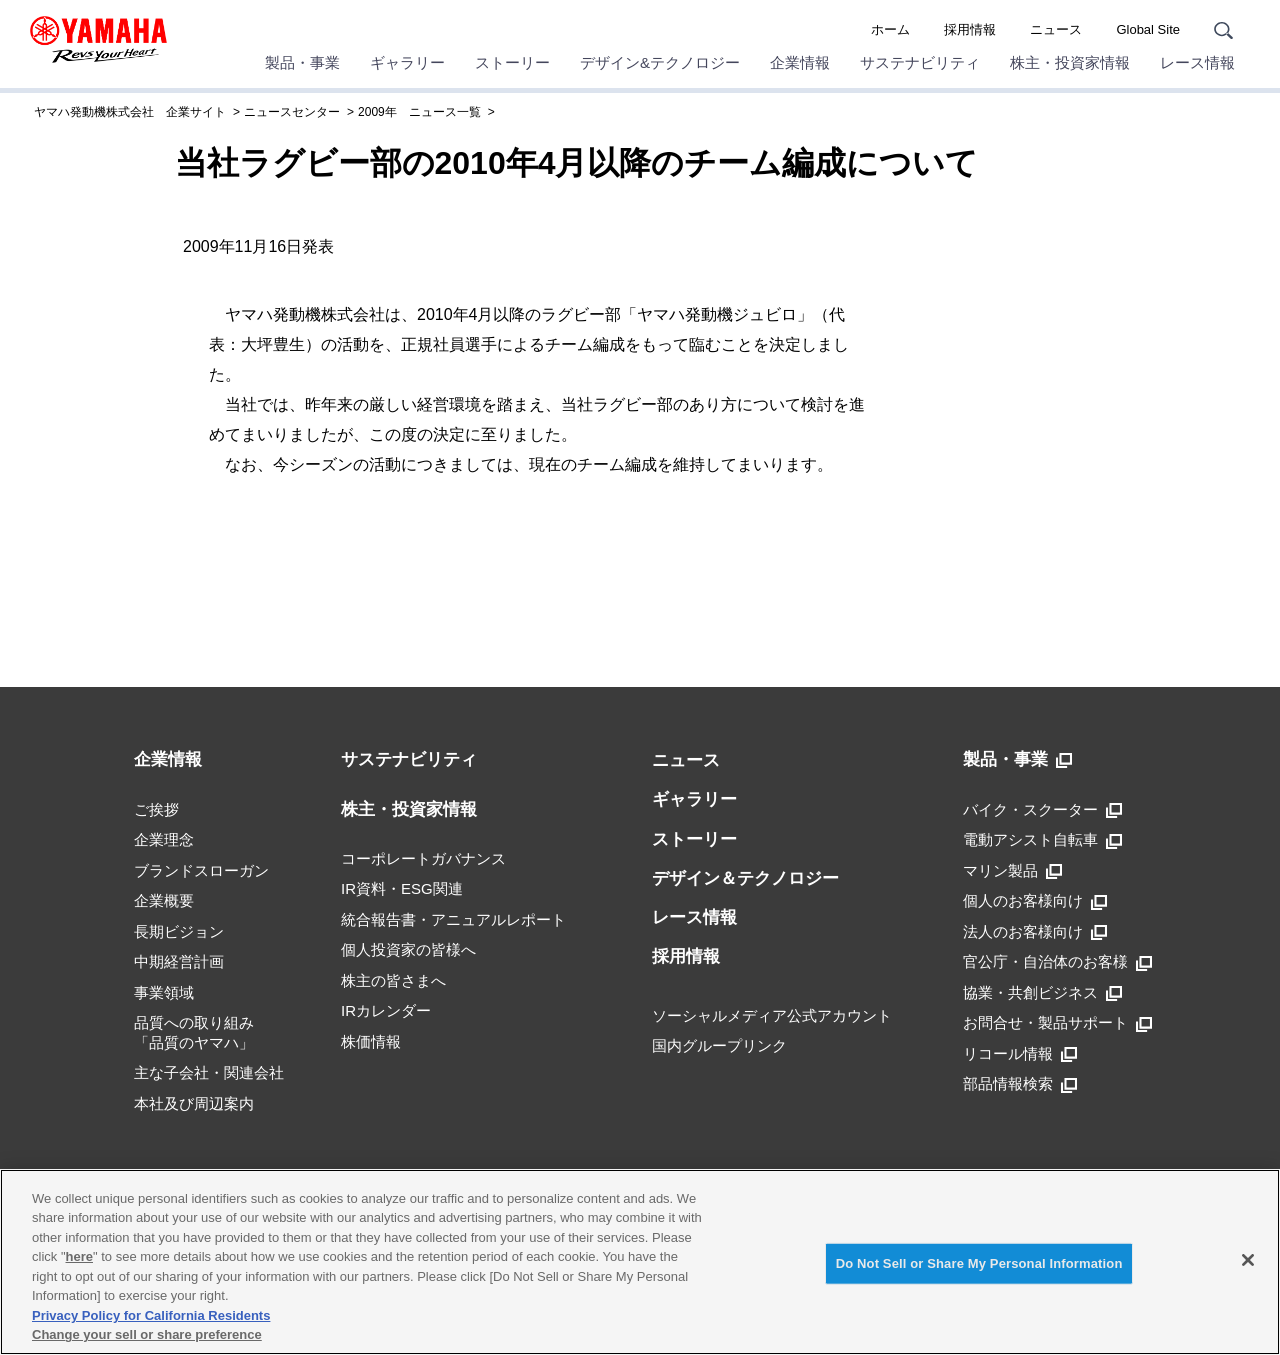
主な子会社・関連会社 (209, 1072)
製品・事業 (302, 62)
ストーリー (512, 62)
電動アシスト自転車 (1042, 840)
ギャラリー (407, 62)
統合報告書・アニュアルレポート (453, 919)
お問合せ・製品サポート (1057, 1023)
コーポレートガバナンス (423, 858)
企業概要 (164, 900)
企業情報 (800, 62)
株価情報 (371, 1041)
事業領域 (164, 992)
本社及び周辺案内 (194, 1103)
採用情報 (970, 29)
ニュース (1056, 29)
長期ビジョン (179, 931)
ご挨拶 (156, 809)
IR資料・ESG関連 (402, 888)
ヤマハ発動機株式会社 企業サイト (130, 112)
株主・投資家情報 (1070, 62)
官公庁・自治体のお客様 (1057, 962)
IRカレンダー (386, 1010)
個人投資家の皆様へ (408, 949)
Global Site (1148, 29)
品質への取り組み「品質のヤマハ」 (194, 1032)
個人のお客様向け (1035, 901)
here (79, 1256)
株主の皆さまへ (393, 980)
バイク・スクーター (1042, 810)
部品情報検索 (1020, 1084)
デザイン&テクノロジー (660, 62)
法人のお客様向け (1035, 932)
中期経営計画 (179, 961)
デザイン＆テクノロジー (745, 878)
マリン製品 (1012, 871)
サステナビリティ (920, 62)
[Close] (1248, 1260)
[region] (640, 1262)
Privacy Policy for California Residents (151, 1315)
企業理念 (164, 839)
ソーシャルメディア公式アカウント (772, 1015)
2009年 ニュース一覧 (419, 112)
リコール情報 (1020, 1054)
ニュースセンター (292, 112)
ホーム (890, 29)
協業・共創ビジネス (1042, 993)
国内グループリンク (719, 1045)
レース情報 (1197, 62)
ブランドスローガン (201, 870)
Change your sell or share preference (147, 1334)
